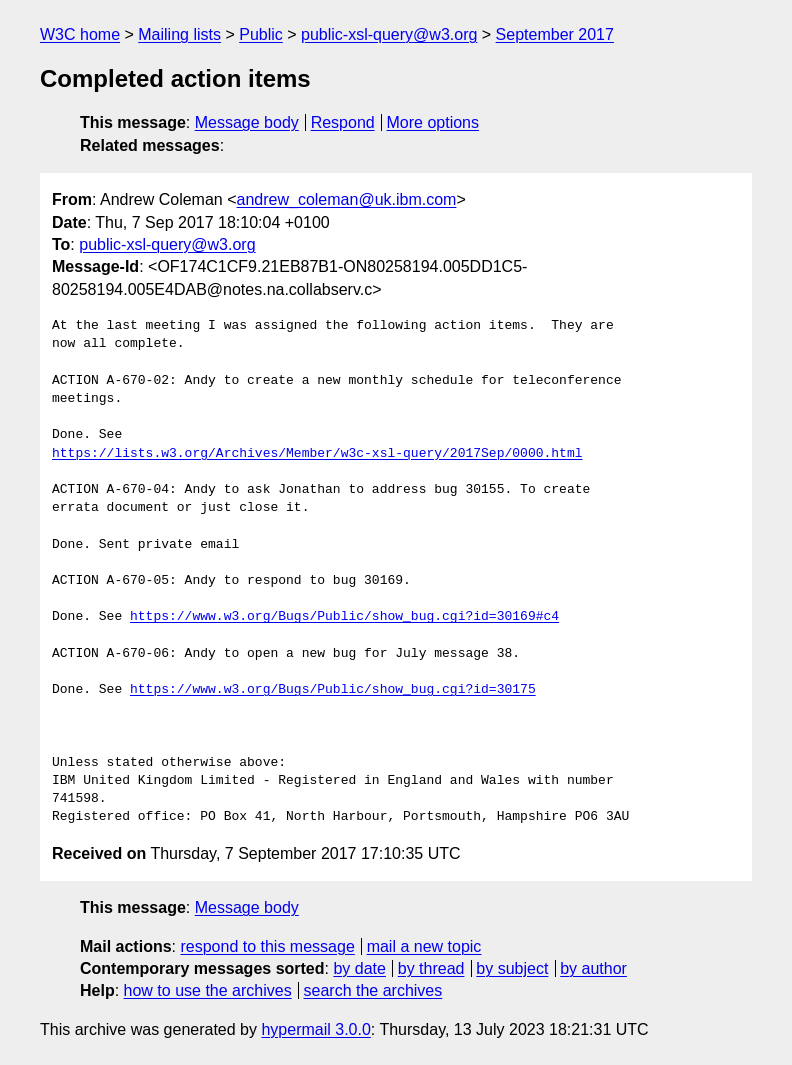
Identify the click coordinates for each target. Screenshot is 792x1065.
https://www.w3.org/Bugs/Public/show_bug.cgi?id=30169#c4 (344, 617)
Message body (247, 122)
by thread (431, 968)
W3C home (80, 34)
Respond (343, 122)
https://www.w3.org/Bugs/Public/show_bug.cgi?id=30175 (333, 690)
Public (261, 34)
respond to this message (267, 946)
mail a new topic (424, 946)
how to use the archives (208, 990)
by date (359, 968)
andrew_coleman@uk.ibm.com (347, 199)
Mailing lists (179, 34)
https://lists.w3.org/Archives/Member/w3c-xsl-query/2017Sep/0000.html (317, 454)
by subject (512, 968)
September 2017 (555, 34)
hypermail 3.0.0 (315, 1029)
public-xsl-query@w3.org (389, 34)
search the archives (373, 990)
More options (433, 122)
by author (593, 968)
